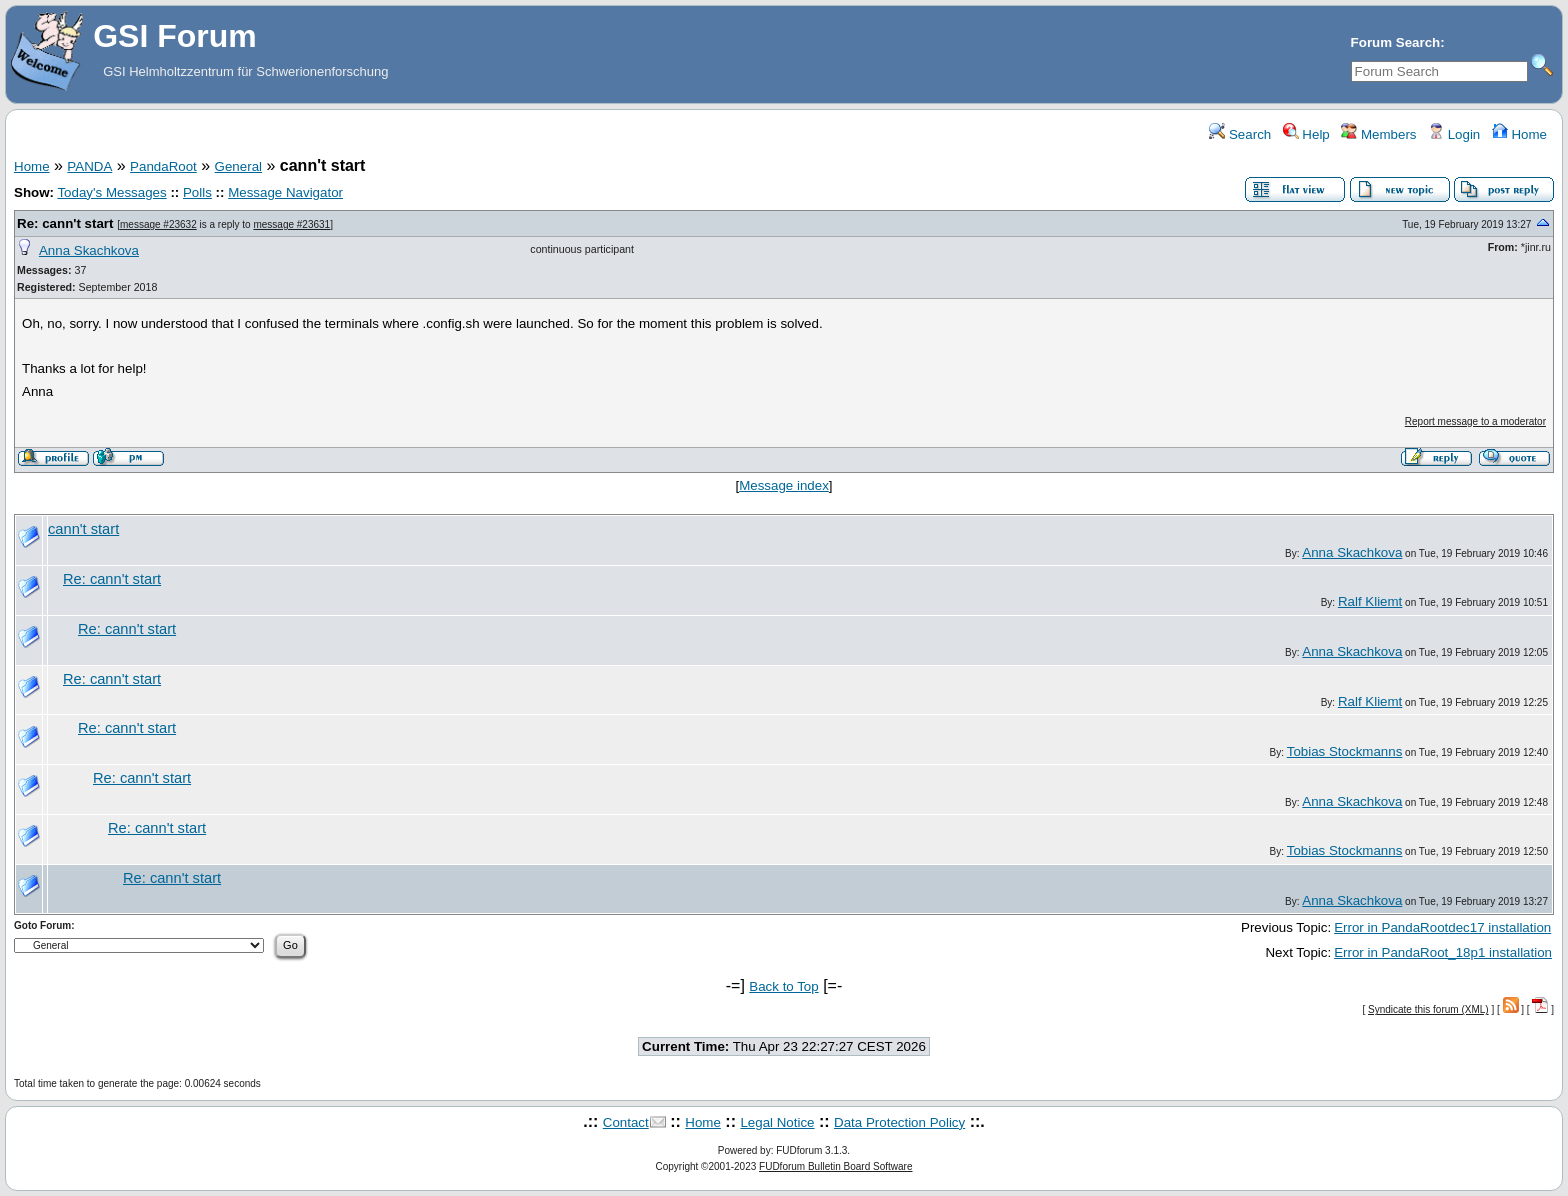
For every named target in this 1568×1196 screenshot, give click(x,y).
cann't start (83, 529)
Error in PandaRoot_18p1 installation (1443, 952)
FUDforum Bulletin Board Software (835, 1166)
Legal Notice (777, 1122)
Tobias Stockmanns (1345, 751)
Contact (626, 1122)
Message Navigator (285, 192)
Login (1454, 134)
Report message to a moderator (1475, 421)
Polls (197, 192)
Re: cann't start (65, 223)
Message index (784, 485)
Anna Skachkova (89, 250)
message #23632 (158, 224)
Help (1306, 134)
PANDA (89, 166)
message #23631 (291, 224)
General (238, 166)
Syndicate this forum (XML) (1428, 1009)
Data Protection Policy (899, 1122)
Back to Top (783, 986)
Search (1240, 134)
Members (1378, 134)
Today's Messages (111, 192)
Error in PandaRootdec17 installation (1442, 927)
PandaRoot (163, 166)
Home (1519, 134)
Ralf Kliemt (1370, 601)
